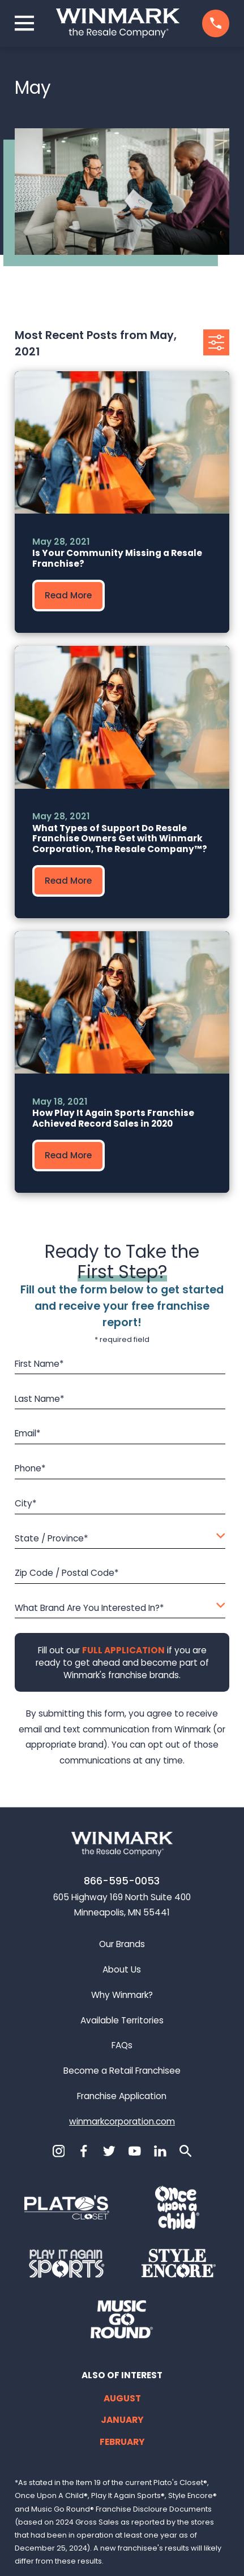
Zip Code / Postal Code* (67, 1574)
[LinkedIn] (160, 2151)
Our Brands (122, 1944)
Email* (28, 1434)
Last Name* (40, 1399)
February (122, 2442)
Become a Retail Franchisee (122, 2071)
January (122, 2420)
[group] (122, 502)
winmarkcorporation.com (122, 2121)
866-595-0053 (122, 1881)
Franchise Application (121, 2096)
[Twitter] (109, 2151)
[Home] (117, 23)
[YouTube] (135, 2151)
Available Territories (122, 2020)
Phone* (30, 1469)
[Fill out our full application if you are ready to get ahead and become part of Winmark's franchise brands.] (123, 1650)
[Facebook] (84, 2151)
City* (26, 1504)
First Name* (39, 1364)
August (122, 2398)
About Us (121, 1969)
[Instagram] (59, 2151)
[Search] (185, 2151)
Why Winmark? (122, 1995)
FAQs (122, 2045)
